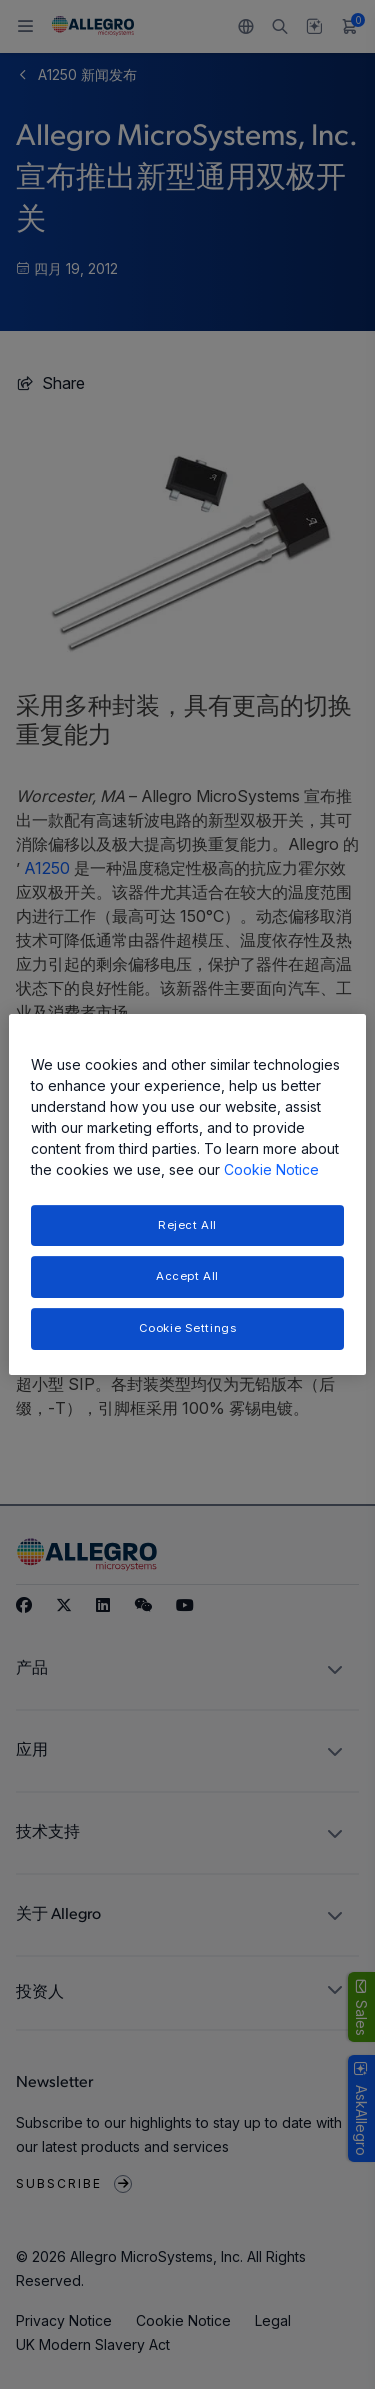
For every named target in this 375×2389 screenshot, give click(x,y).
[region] (187, 1195)
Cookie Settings (188, 1328)
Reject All (187, 1225)
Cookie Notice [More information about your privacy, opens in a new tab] (271, 1169)
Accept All (187, 1277)
